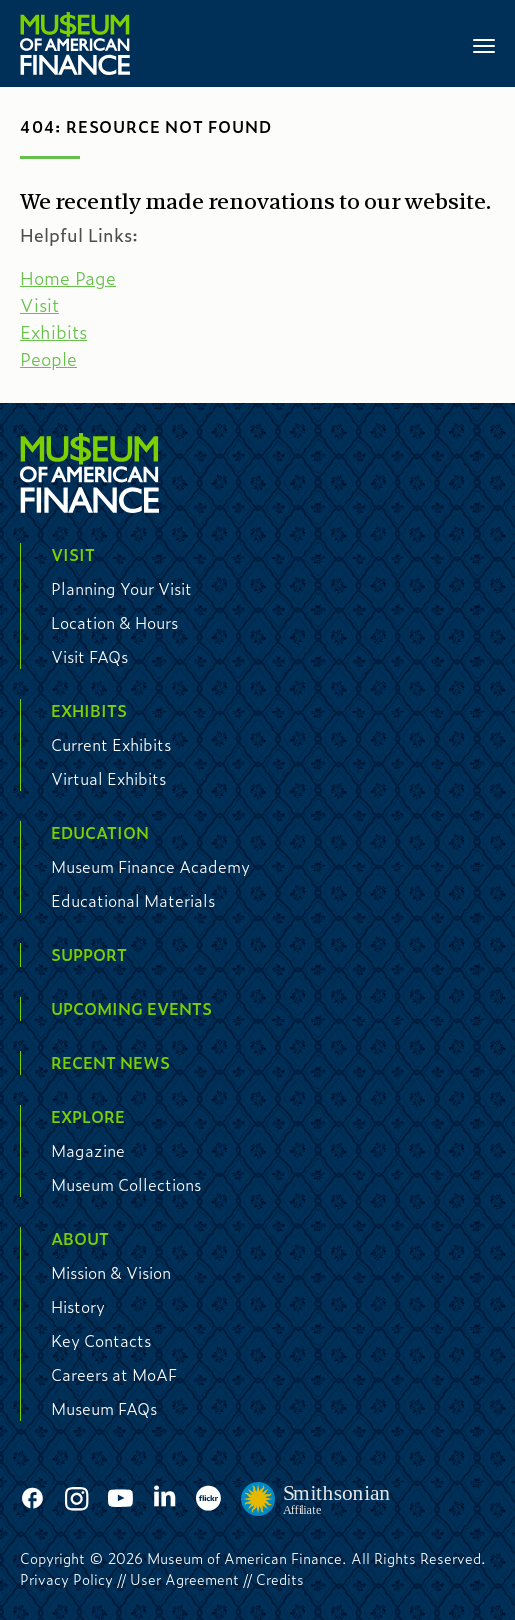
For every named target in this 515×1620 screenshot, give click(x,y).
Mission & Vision (111, 1272)
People (48, 359)
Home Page (68, 278)
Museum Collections (126, 1184)
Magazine (88, 1150)
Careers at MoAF (114, 1374)
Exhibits (53, 332)
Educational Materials (133, 900)
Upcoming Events (131, 1008)
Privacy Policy (66, 1579)
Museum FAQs (104, 1408)
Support (89, 954)
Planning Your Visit (121, 588)
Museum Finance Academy (150, 866)
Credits (280, 1579)
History (78, 1306)
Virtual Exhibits (108, 778)
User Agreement (184, 1579)
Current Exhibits (111, 744)
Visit (39, 305)
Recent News (110, 1062)
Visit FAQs (89, 656)
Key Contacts (101, 1340)
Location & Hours (114, 622)
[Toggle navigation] (484, 44)
